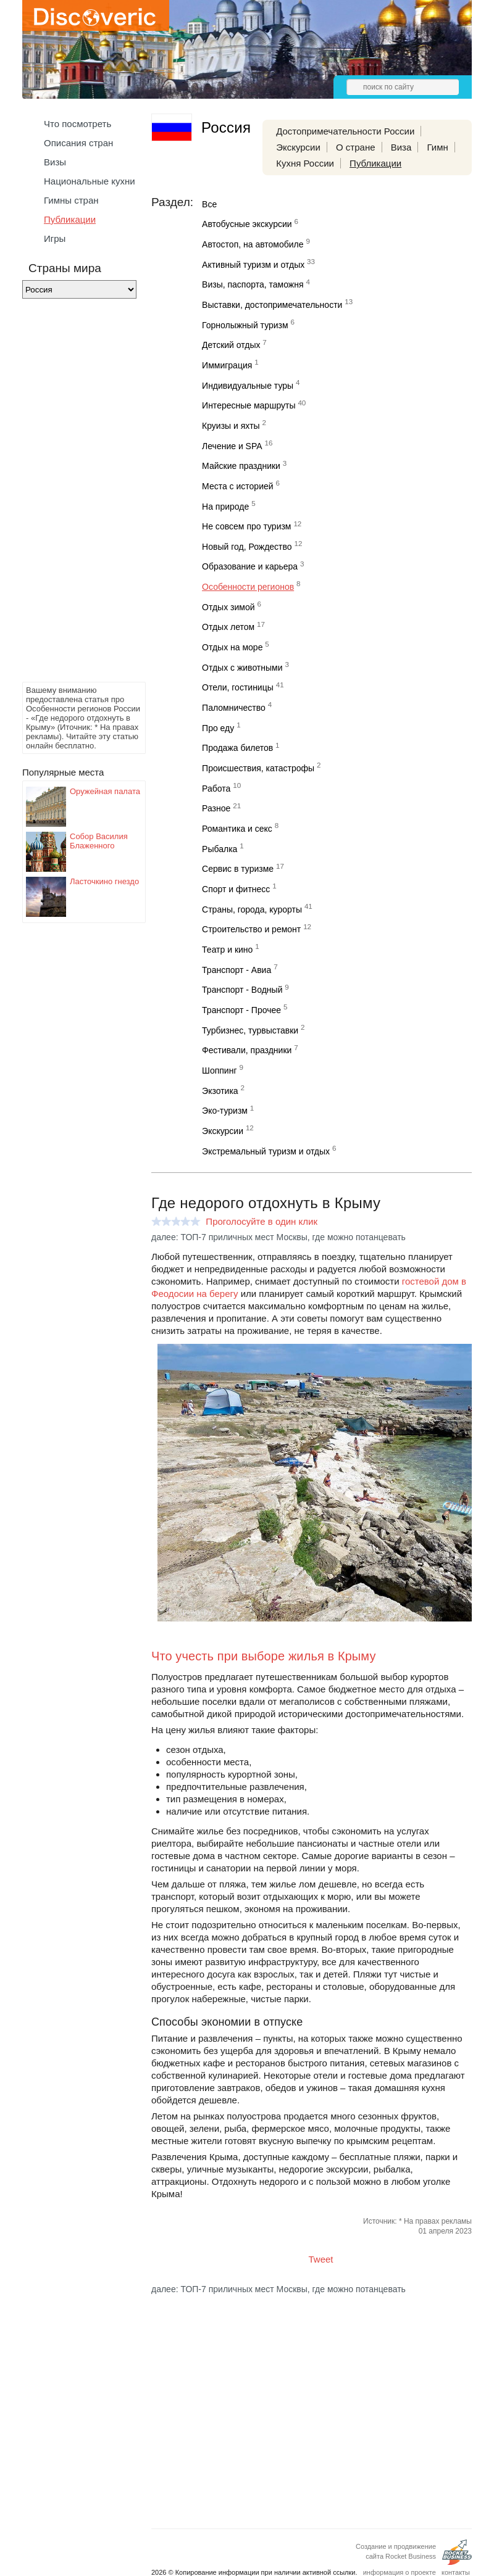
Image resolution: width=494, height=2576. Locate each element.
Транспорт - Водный (242, 990)
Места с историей (238, 486)
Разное (216, 808)
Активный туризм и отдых (253, 265)
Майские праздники (241, 466)
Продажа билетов (237, 748)
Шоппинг (219, 1070)
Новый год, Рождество (246, 547)
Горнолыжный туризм (245, 325)
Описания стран (78, 143)
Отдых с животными (242, 668)
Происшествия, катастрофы (258, 768)
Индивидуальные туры (247, 386)
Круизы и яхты (231, 426)
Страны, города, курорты (252, 909)
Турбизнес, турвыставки (250, 1030)
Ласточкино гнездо (104, 881)
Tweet (321, 2259)
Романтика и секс (237, 829)
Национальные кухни (89, 181)
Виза (401, 147)
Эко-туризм (225, 1111)
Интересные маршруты (248, 405)
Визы (55, 162)
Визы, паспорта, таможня (252, 284)
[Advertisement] (71, 494)
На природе (225, 506)
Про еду (218, 728)
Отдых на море (232, 647)
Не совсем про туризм (246, 526)
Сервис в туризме (238, 869)
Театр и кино (227, 950)
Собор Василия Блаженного (99, 841)
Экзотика (220, 1091)
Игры (54, 238)
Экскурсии (298, 147)
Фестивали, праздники (246, 1050)
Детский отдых (231, 345)
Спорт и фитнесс (236, 889)
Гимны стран (71, 200)
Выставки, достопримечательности (272, 305)
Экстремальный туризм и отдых (266, 1151)
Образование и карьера (250, 566)
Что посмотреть (77, 123)
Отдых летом (228, 627)
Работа (216, 788)
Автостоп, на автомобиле (252, 244)
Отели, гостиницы (238, 687)
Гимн (437, 147)
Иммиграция (227, 365)
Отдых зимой (228, 607)
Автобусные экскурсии (247, 224)
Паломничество (234, 708)
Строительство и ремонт (251, 929)
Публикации (70, 219)
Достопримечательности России (345, 131)
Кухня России (305, 163)
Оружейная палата (105, 791)
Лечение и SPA (232, 446)
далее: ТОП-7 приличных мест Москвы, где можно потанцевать (278, 1237)
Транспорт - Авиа (236, 970)
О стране (355, 147)
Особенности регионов (248, 587)
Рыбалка (219, 849)
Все (209, 204)
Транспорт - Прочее (241, 1010)
